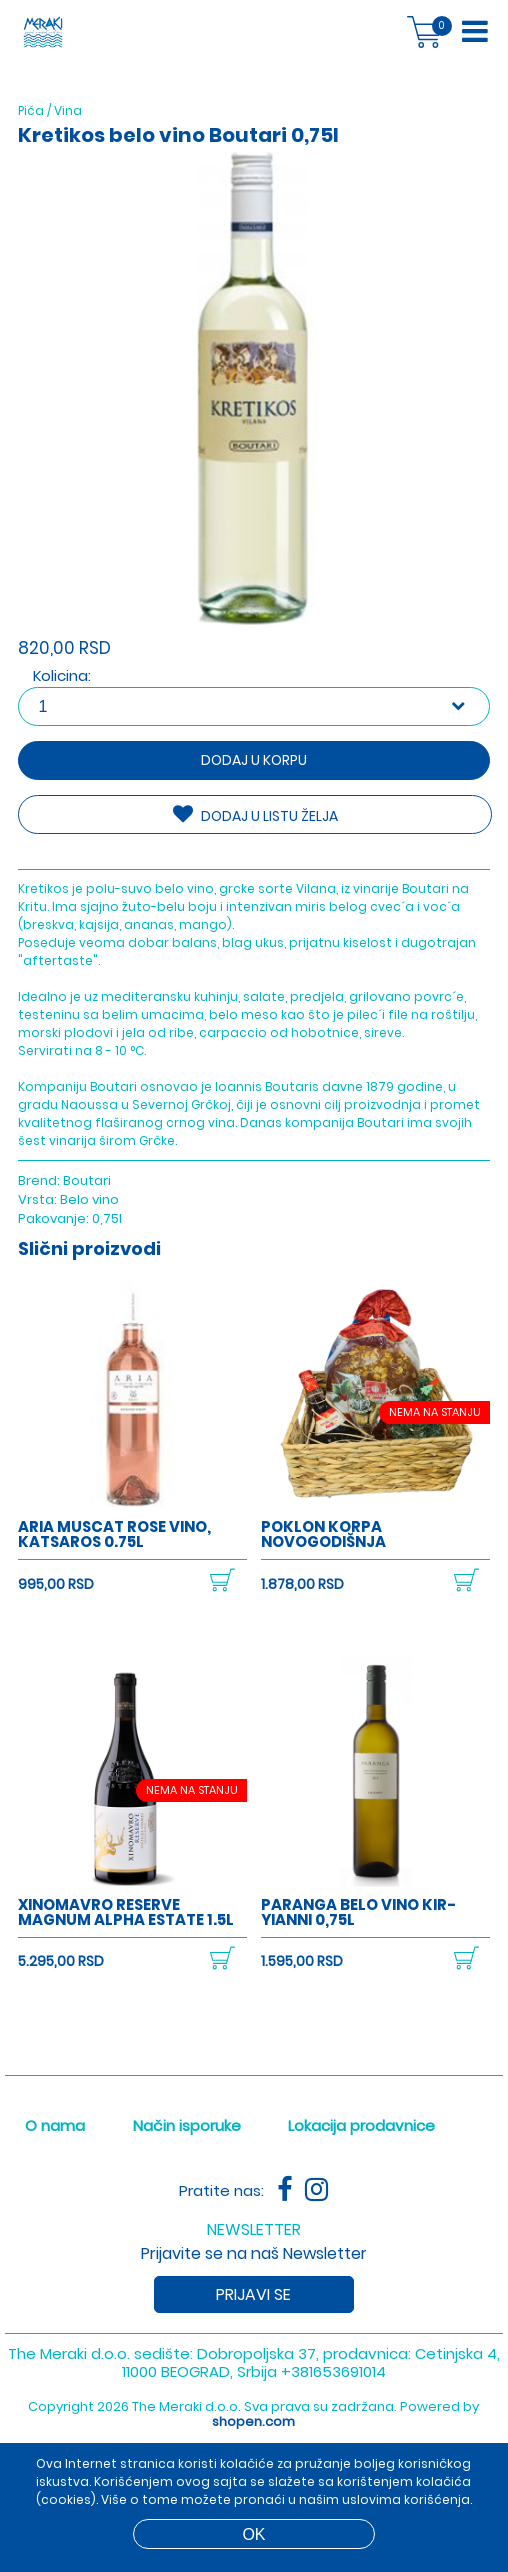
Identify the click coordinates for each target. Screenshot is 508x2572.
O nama (55, 2125)
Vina (68, 110)
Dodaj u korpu (254, 760)
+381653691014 (333, 2371)
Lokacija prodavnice (361, 2125)
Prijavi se (253, 2294)
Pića (31, 110)
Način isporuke (187, 2125)
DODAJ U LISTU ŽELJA (255, 815)
